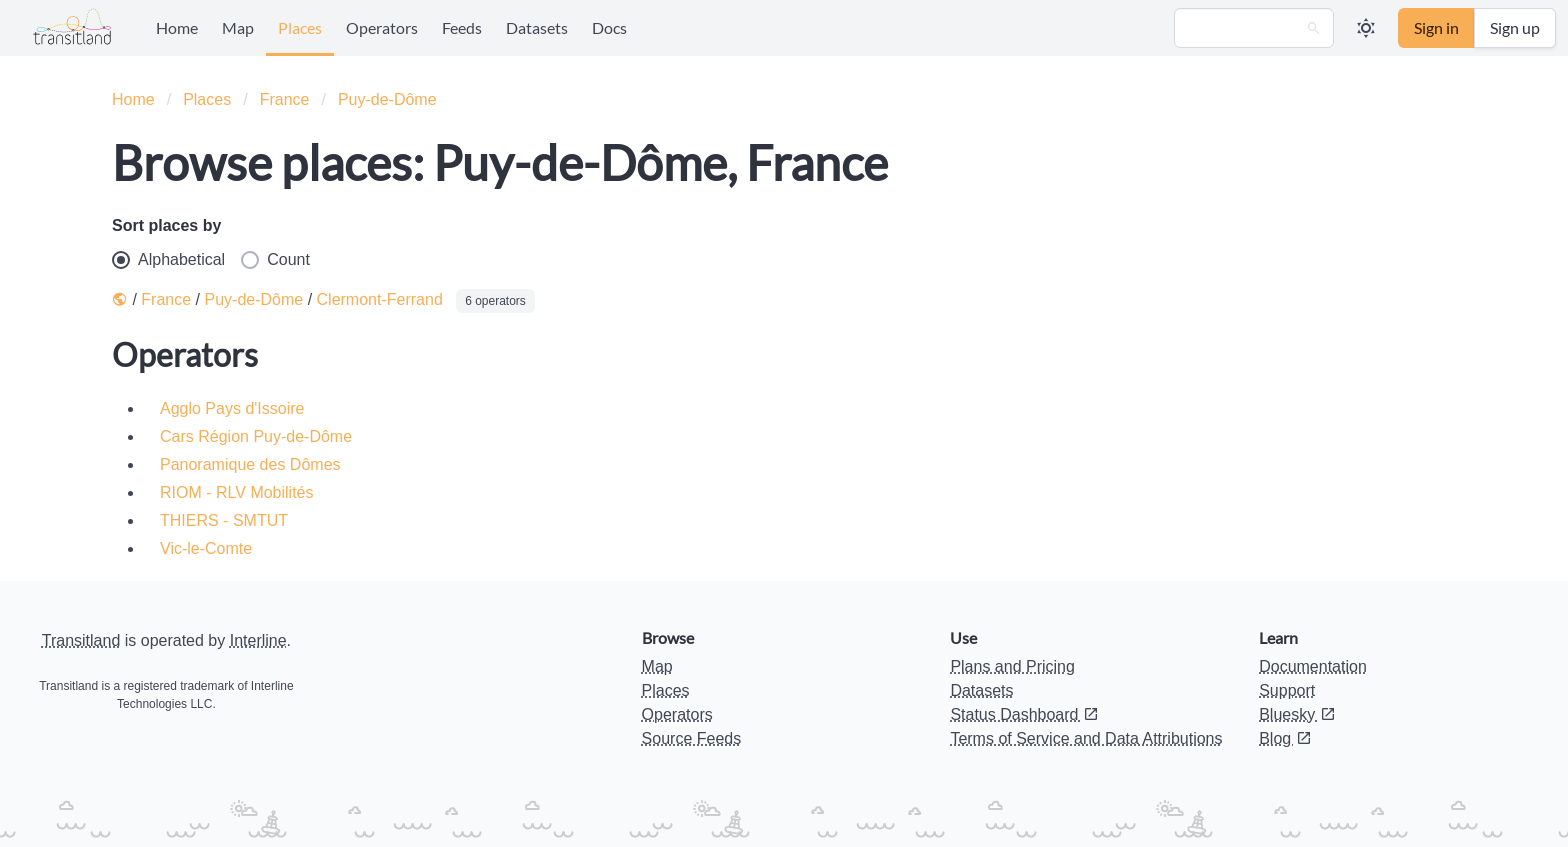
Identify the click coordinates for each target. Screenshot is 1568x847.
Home (177, 27)
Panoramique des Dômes (250, 464)
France (285, 99)
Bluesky (1297, 714)
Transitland (81, 640)
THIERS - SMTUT (224, 520)
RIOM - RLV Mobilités (237, 492)
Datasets (537, 27)
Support (1287, 690)
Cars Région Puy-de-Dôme (256, 436)
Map (238, 27)
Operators (382, 27)
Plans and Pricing (1012, 666)
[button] (1366, 28)
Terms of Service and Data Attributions (1086, 738)
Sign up (1515, 27)
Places (300, 27)
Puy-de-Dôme (387, 99)
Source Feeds (692, 738)
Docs (609, 27)
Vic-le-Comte (206, 548)
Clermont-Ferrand (380, 299)
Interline (258, 640)
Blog (1285, 738)
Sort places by (166, 225)
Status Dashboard (1024, 714)
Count (275, 260)
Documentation (1313, 666)
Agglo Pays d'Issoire (232, 408)
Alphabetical (168, 260)
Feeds (462, 27)
